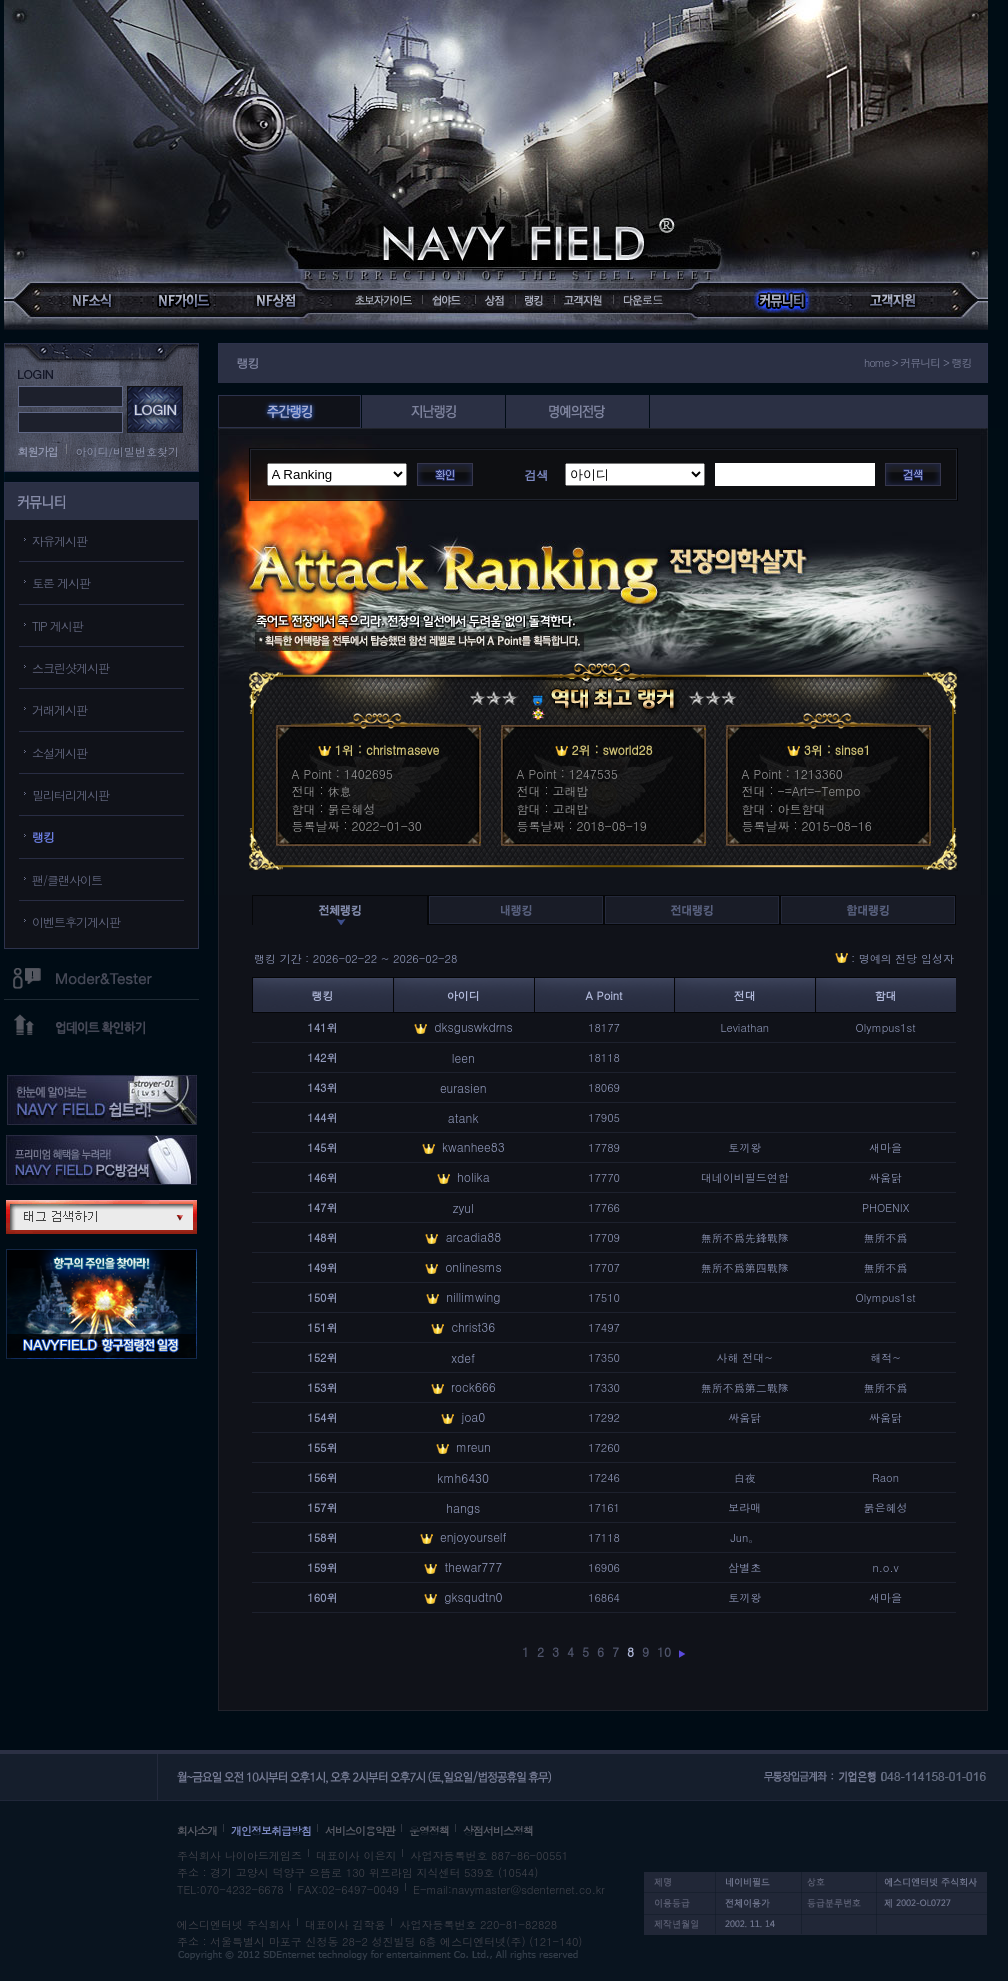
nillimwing (473, 1296)
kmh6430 (463, 1477)
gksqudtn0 (473, 1596)
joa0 (473, 1416)
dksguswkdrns (473, 1026)
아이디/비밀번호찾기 (128, 451)
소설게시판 (59, 752)
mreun (473, 1446)
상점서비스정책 (498, 1830)
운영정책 (429, 1830)
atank (463, 1117)
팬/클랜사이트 (67, 879)
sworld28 (628, 749)
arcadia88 (474, 1236)
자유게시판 (59, 540)
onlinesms (473, 1266)
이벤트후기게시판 (76, 921)
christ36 (473, 1326)
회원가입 (38, 451)
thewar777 (474, 1566)
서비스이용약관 (360, 1830)
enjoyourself (473, 1536)
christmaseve (402, 749)
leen (463, 1057)
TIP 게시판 (57, 625)
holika (473, 1176)
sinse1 (853, 749)
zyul (463, 1207)
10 (664, 1651)
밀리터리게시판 (70, 794)
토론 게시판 (61, 582)
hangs (463, 1507)
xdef (463, 1357)
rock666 (473, 1386)
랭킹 (43, 836)
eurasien (463, 1087)
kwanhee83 (473, 1146)
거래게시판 (59, 709)
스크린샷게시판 (70, 667)
